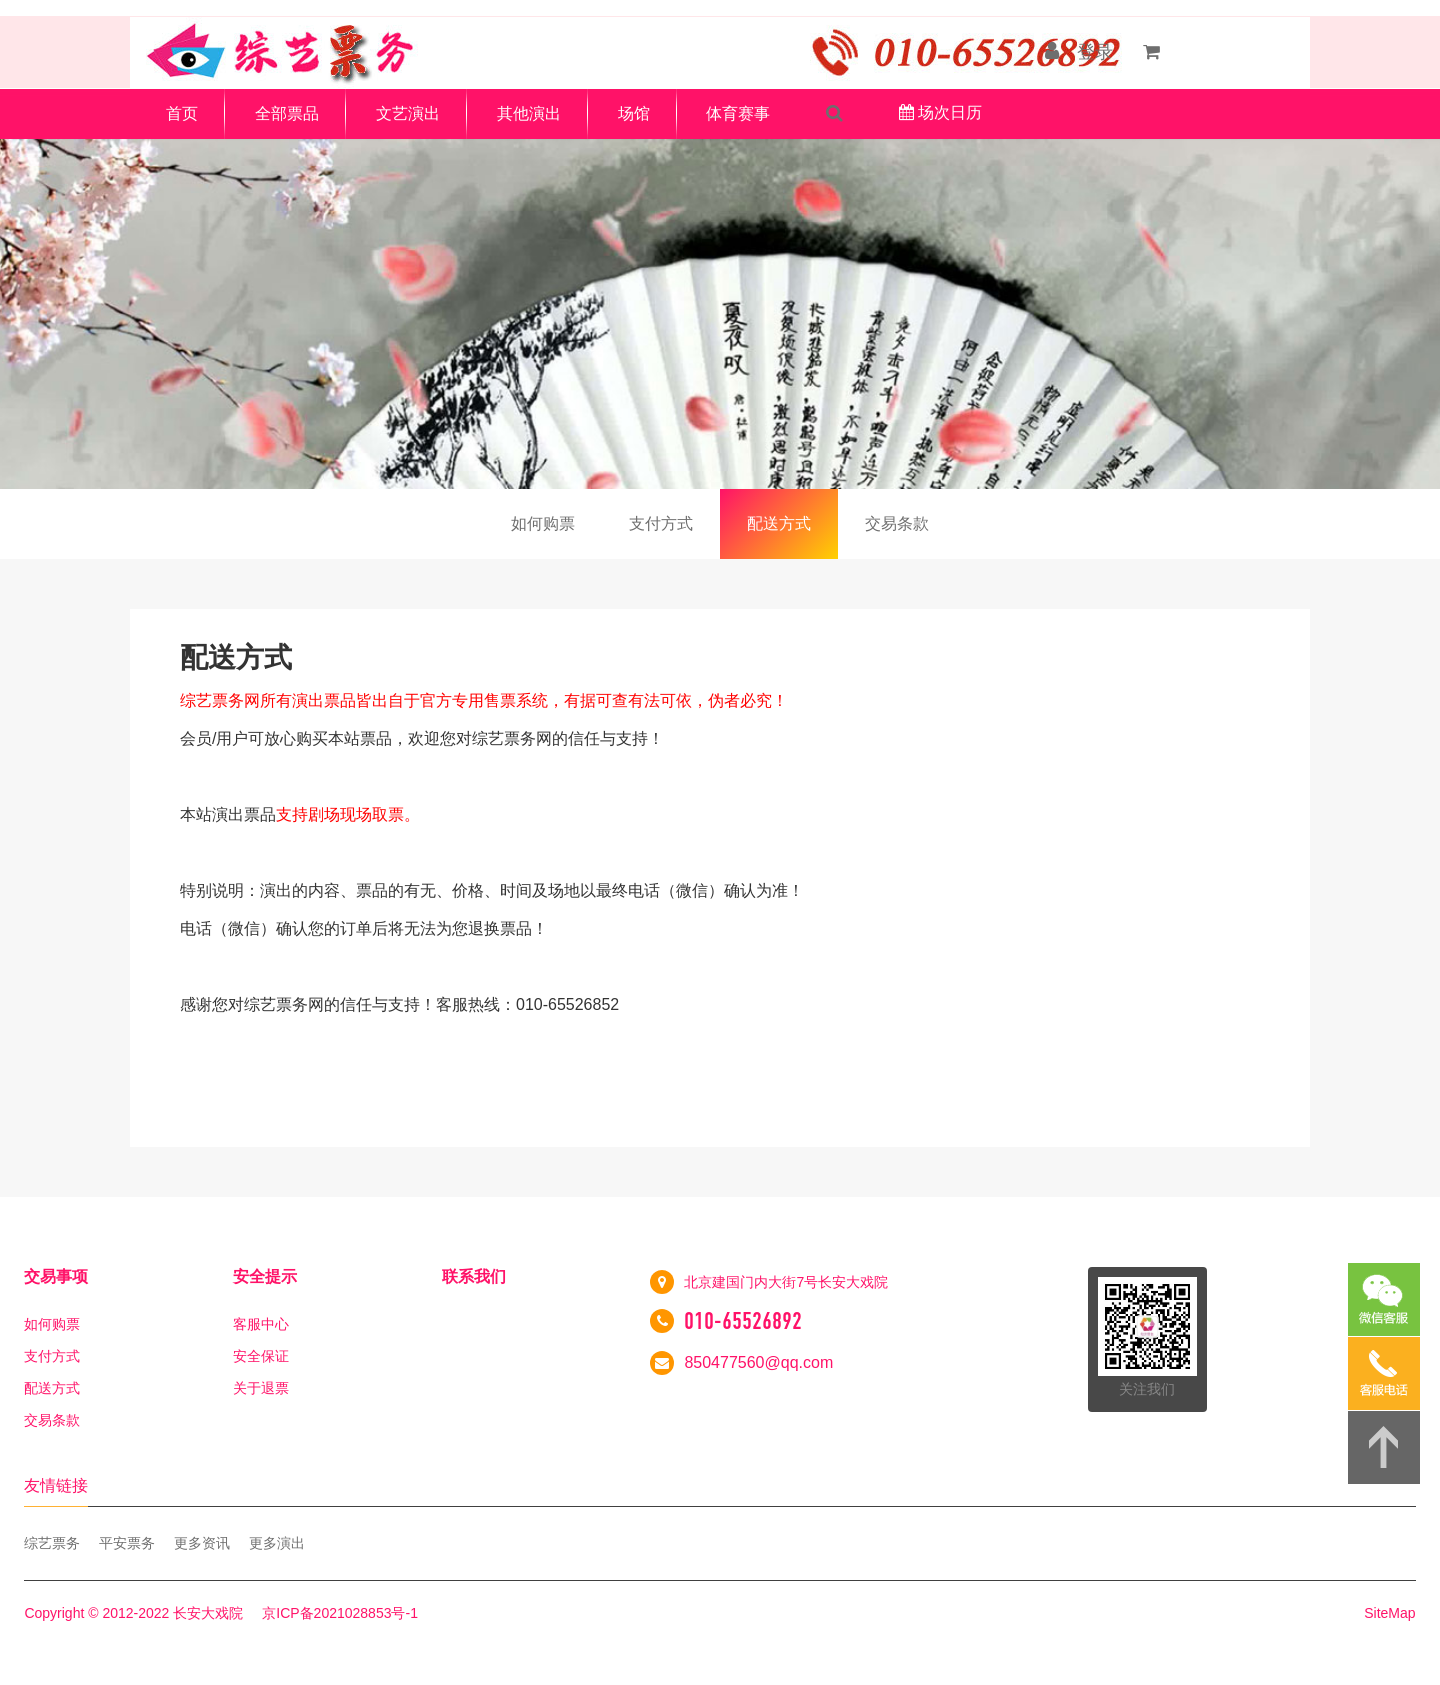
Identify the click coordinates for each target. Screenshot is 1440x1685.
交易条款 (897, 523)
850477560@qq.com (758, 1362)
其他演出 (529, 113)
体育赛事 (738, 113)
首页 (182, 113)
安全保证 (261, 1356)
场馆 (634, 113)
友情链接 (56, 1485)
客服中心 (261, 1324)
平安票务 (127, 1543)
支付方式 (661, 523)
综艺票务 (52, 1543)
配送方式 (779, 523)
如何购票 (543, 523)
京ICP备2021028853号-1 (340, 1613)
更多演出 (277, 1543)
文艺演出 (408, 113)
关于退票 (261, 1388)
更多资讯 (202, 1543)
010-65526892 (743, 1321)
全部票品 (287, 113)
